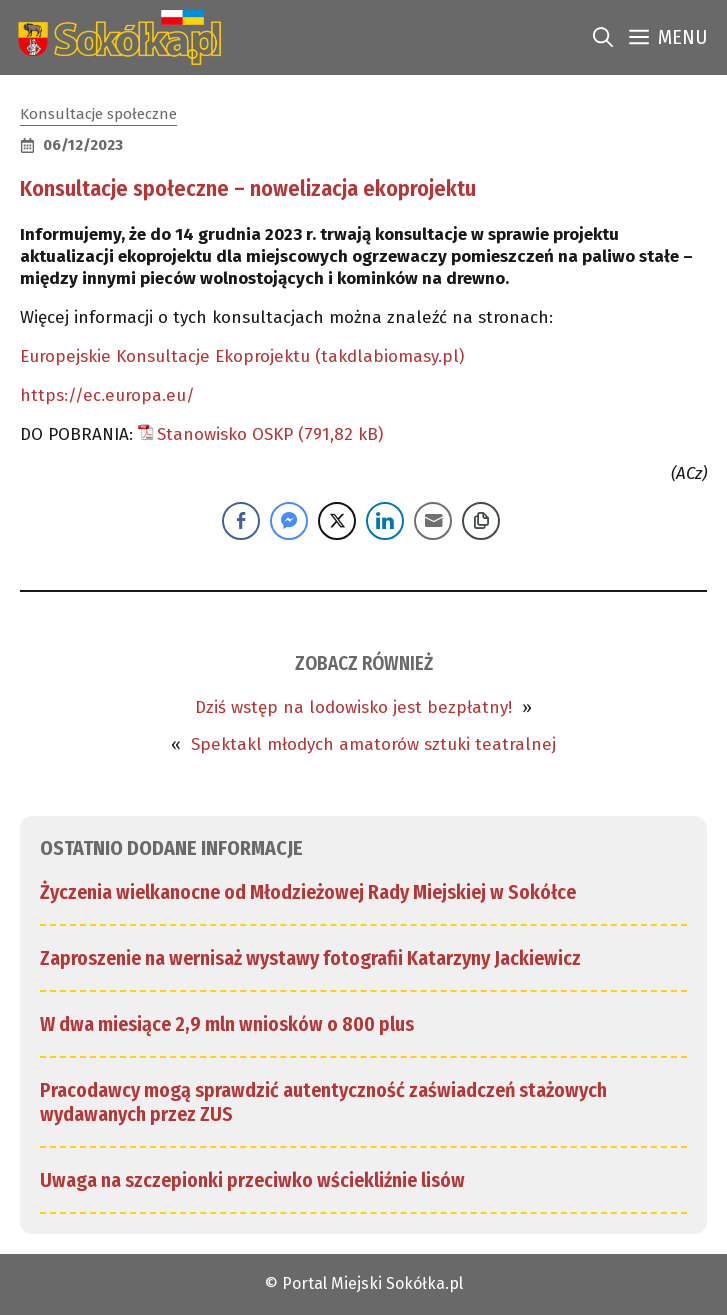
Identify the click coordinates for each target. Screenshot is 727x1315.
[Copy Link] (481, 521)
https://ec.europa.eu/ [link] (107, 395)
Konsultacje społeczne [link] (98, 114)
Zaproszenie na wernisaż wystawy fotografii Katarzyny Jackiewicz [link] (310, 958)
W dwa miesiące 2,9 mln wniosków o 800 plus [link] (227, 1024)
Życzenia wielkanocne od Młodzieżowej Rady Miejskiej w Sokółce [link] (308, 892)
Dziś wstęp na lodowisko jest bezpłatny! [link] (353, 707)
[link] (115, 37)
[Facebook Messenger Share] (289, 521)
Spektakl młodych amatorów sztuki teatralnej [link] (373, 744)
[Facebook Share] (241, 521)
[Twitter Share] (337, 521)
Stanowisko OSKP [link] (225, 434)
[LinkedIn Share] (385, 521)
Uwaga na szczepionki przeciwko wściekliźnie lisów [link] (252, 1180)
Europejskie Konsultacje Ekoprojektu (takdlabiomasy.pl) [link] (242, 356)
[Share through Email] (433, 521)
